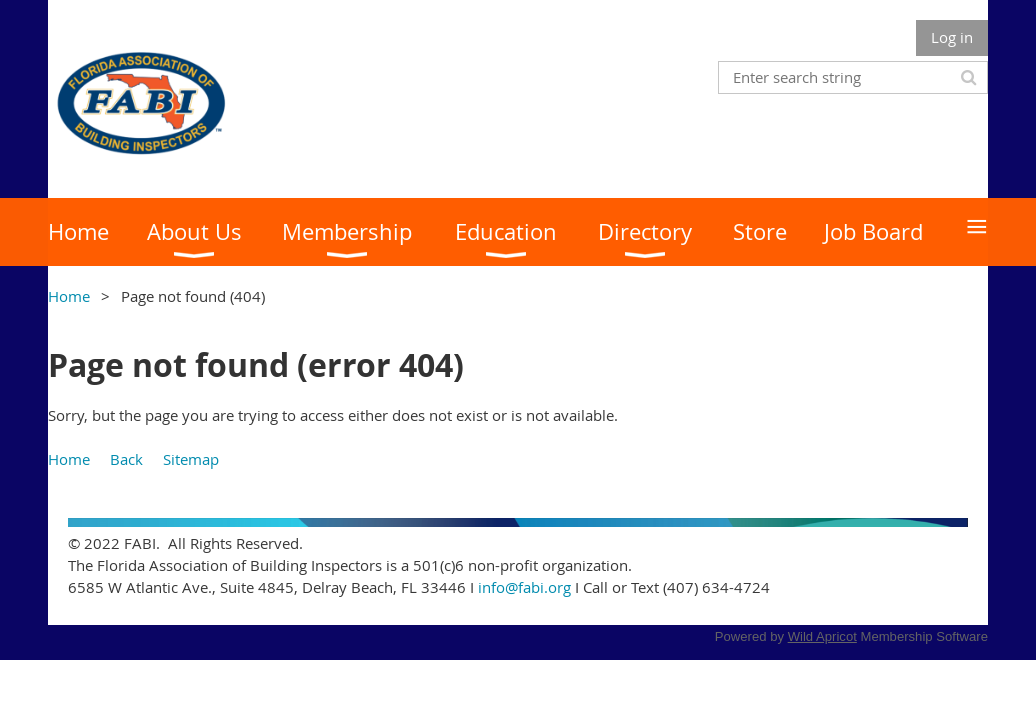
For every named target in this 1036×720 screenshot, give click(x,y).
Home (69, 296)
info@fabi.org (524, 587)
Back (126, 459)
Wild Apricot (822, 636)
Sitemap (191, 459)
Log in (952, 37)
